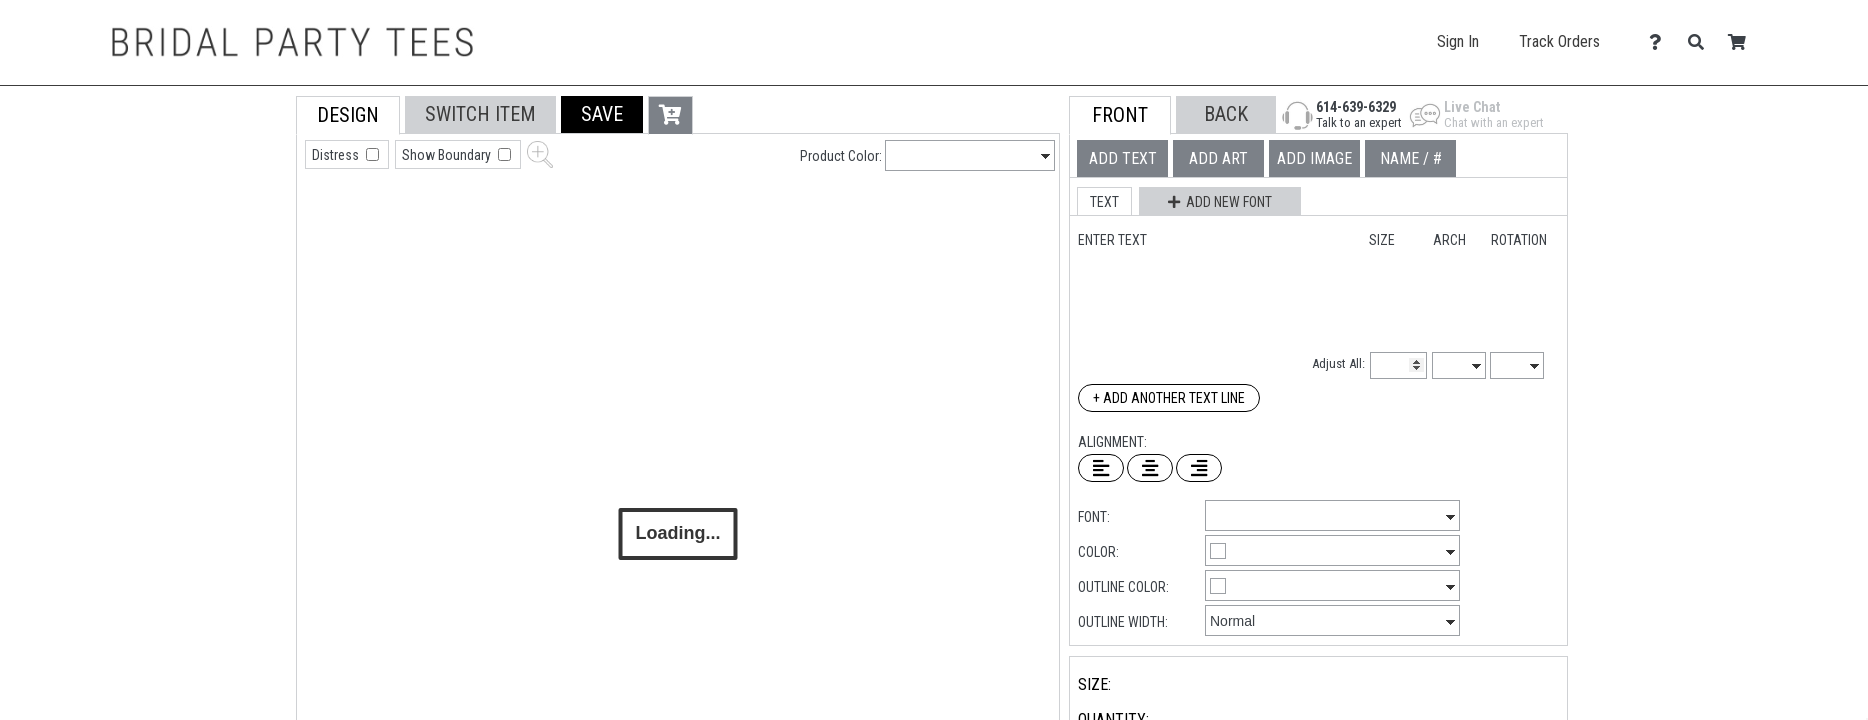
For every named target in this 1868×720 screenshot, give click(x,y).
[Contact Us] (1660, 42)
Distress (337, 155)
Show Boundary (448, 155)
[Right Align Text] (1199, 468)
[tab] (251, 223)
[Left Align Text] (1101, 468)
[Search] (1701, 42)
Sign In (1458, 41)
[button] (602, 114)
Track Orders (1559, 41)
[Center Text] (1150, 468)
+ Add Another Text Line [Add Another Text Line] (1169, 398)
